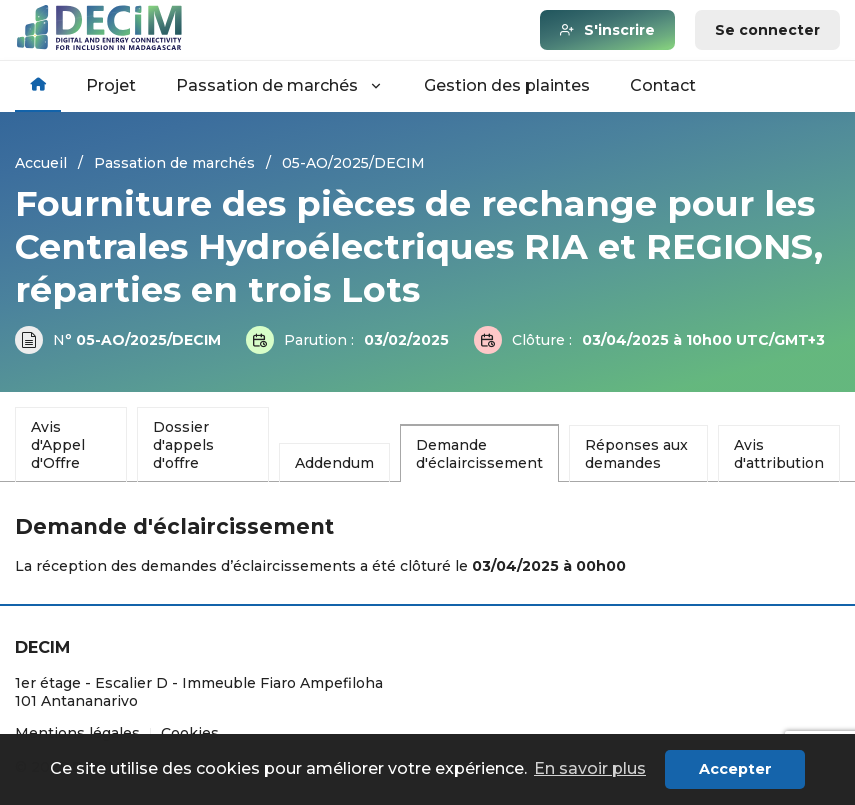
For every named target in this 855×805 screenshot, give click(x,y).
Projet (111, 85)
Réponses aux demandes (636, 454)
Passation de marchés (280, 85)
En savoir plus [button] (590, 768)
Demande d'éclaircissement (479, 454)
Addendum (334, 463)
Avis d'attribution (779, 454)
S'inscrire (619, 30)
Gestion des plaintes (507, 85)
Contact (663, 85)
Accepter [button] (735, 769)
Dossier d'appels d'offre (183, 445)
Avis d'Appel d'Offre (58, 445)
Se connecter (767, 30)
